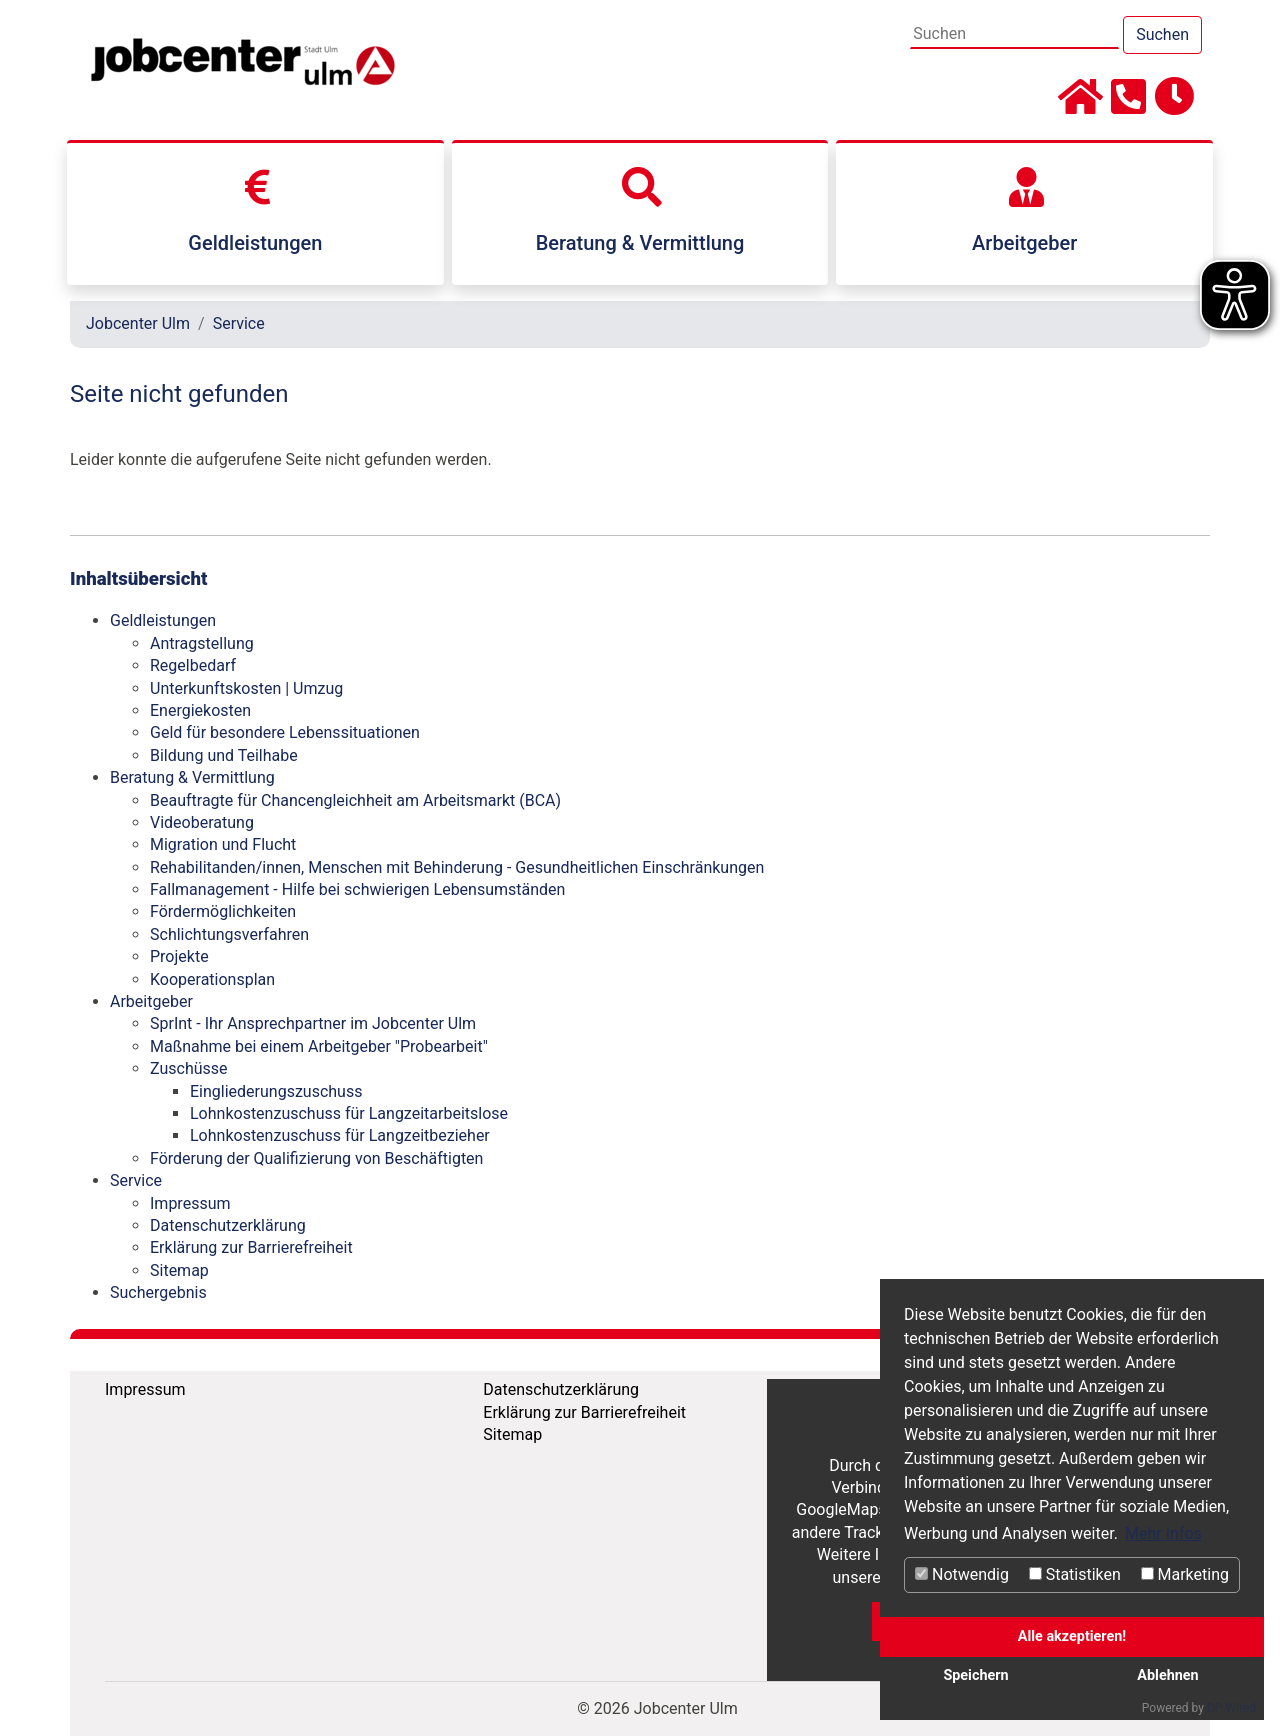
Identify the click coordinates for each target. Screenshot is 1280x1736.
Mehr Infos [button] (1163, 1533)
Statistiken (1075, 1574)
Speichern (975, 1675)
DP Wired (1231, 1708)
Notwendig (962, 1574)
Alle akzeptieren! (1072, 1636)
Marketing (1185, 1574)
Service (239, 323)
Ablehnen (1167, 1675)
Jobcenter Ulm (138, 323)
